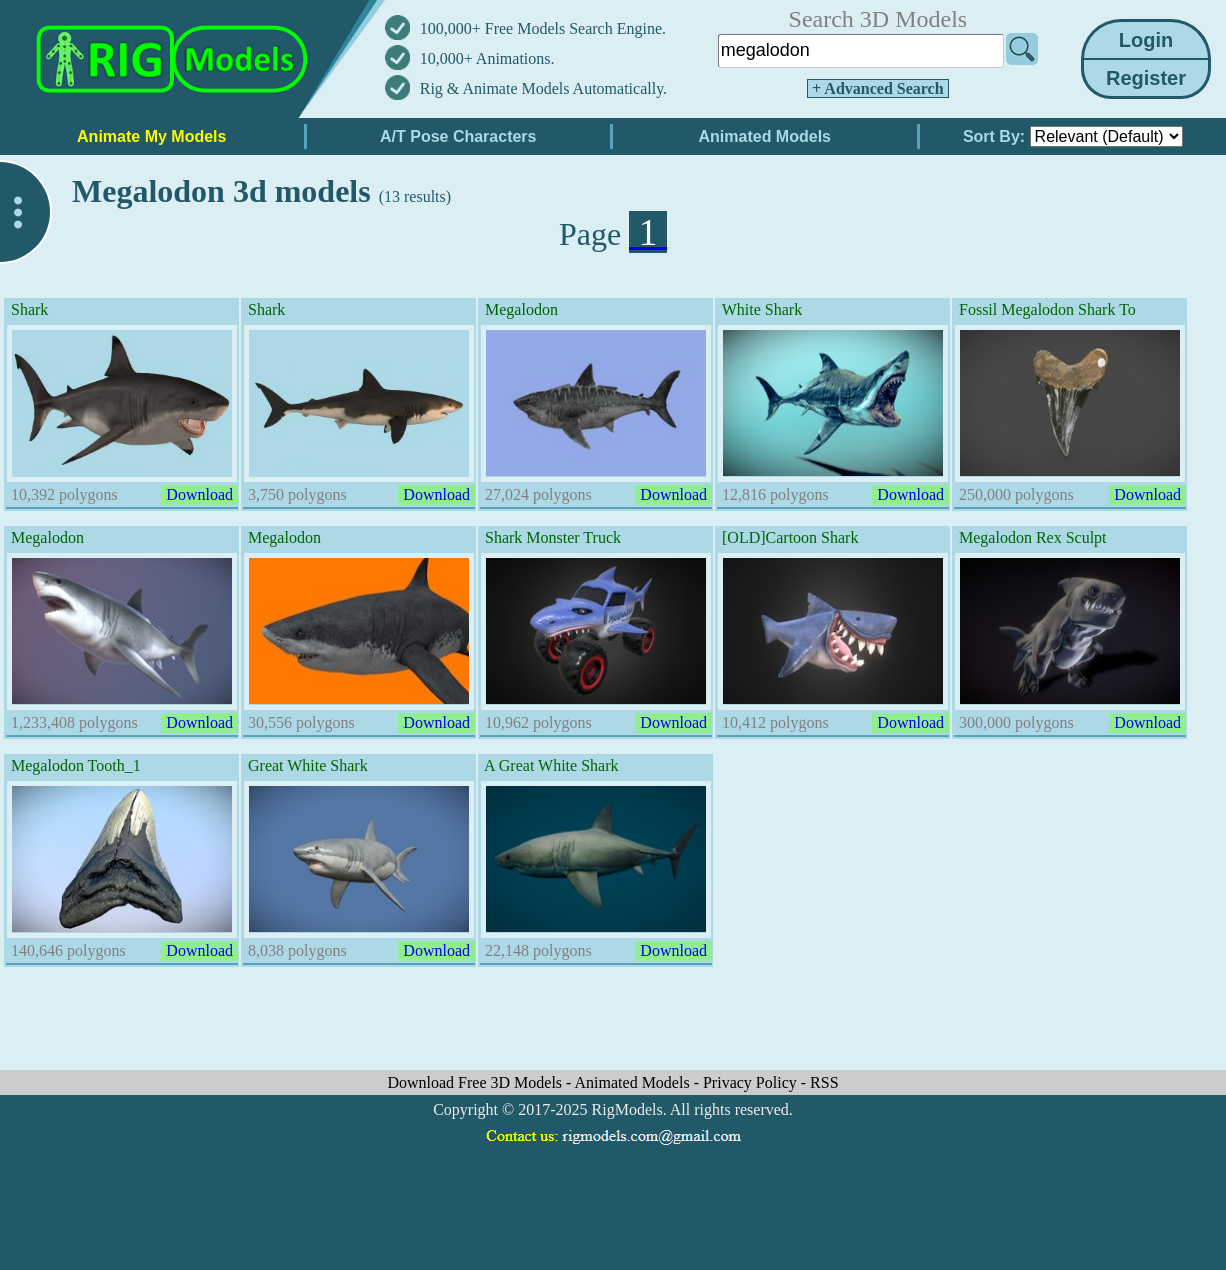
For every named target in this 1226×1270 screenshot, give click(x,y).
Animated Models (634, 1082)
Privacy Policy (752, 1082)
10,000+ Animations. (487, 58)
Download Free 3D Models (476, 1082)
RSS (824, 1082)
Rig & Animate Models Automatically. (543, 88)
